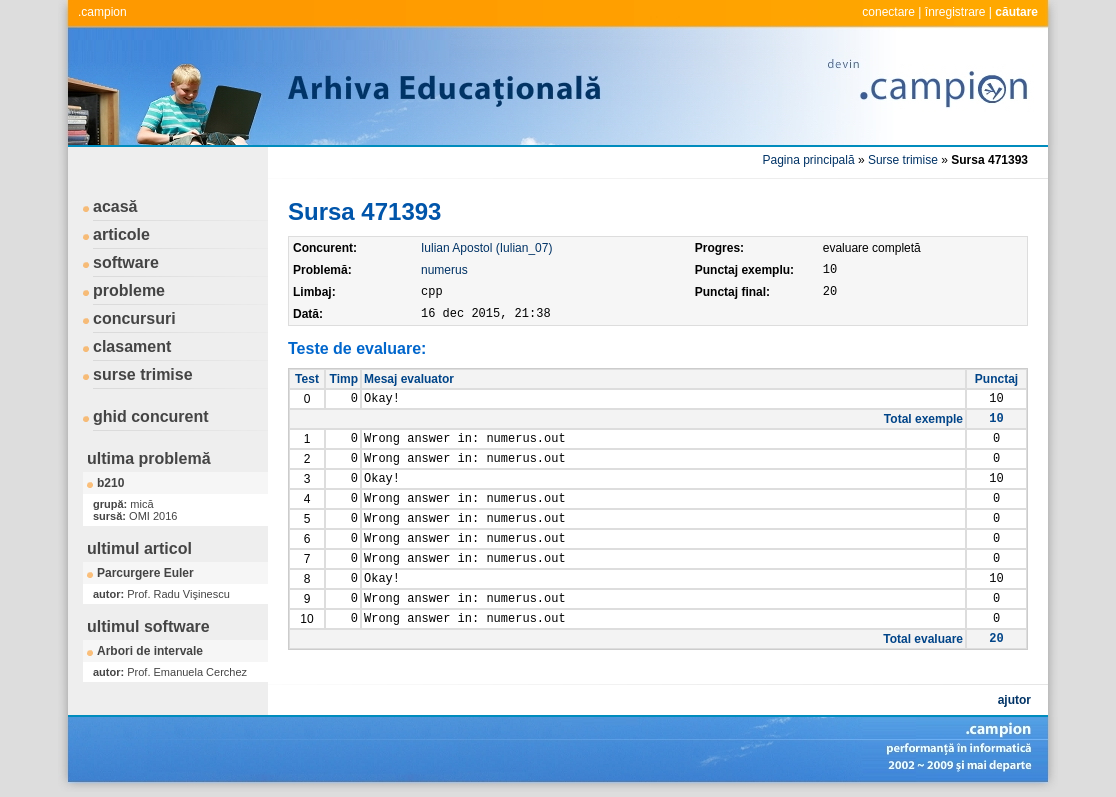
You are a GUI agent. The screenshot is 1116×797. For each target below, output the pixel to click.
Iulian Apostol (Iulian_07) (486, 248)
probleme (129, 290)
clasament (132, 346)
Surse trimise (903, 160)
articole (121, 234)
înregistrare (955, 12)
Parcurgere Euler (145, 573)
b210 (110, 483)
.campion (102, 12)
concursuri (134, 318)
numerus (444, 270)
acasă (115, 206)
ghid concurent (151, 416)
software (126, 262)
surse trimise (143, 374)
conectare (888, 12)
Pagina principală (809, 160)
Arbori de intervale (150, 651)
